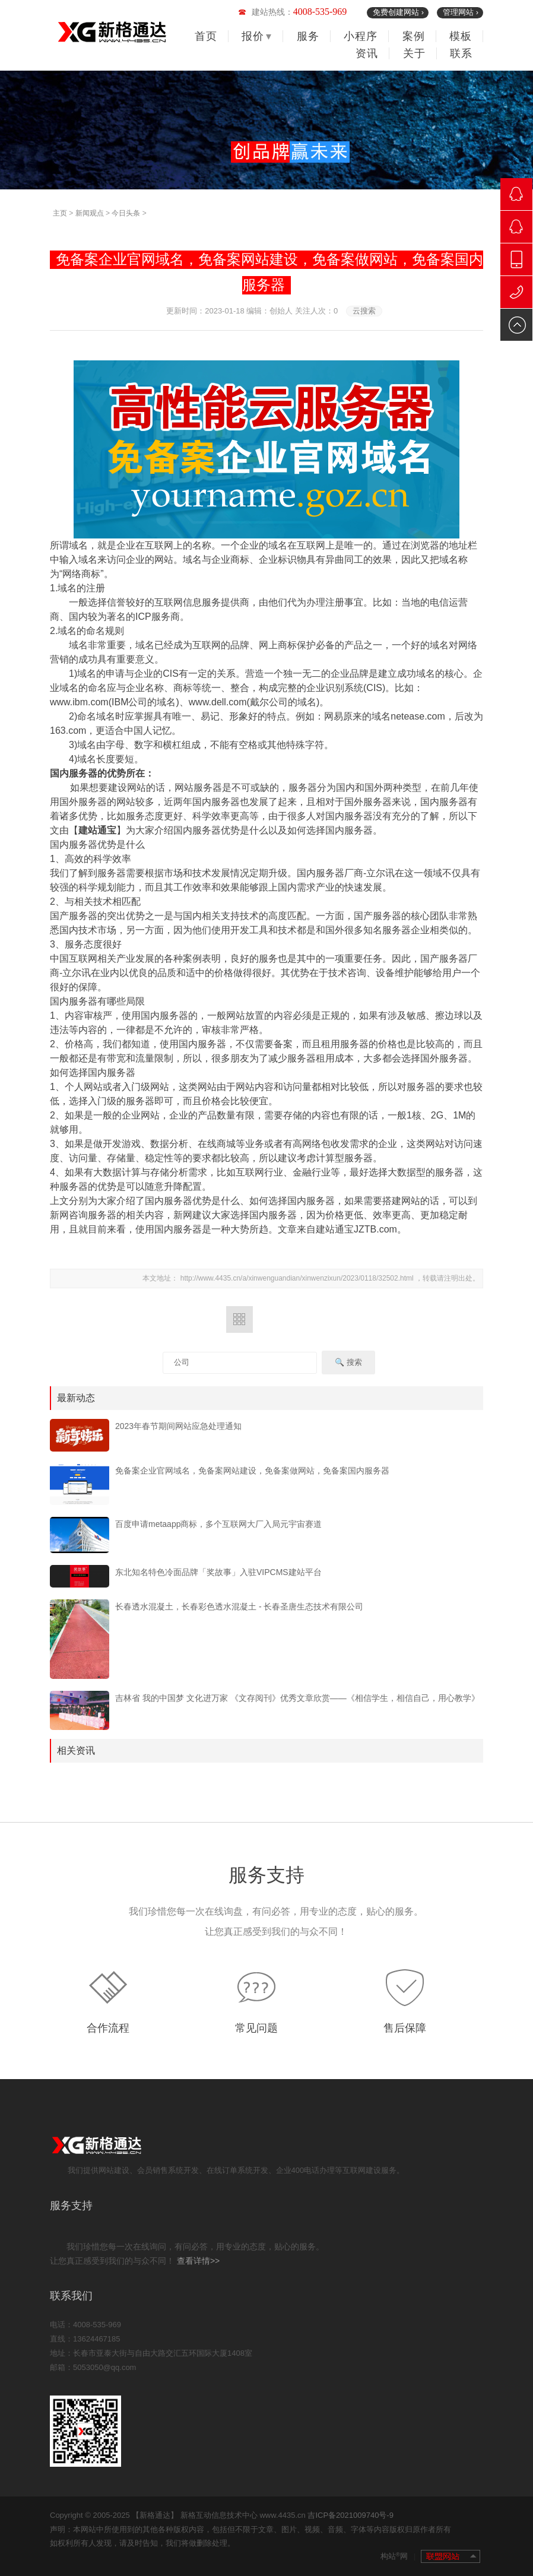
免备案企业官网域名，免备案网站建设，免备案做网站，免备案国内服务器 (252, 1470)
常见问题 (256, 2028)
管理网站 (460, 12)
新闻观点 (89, 213)
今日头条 (126, 213)
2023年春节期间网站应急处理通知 (178, 1426)
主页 (60, 213)
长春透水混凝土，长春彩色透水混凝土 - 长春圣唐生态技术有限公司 (239, 1606)
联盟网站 (450, 2556)
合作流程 (108, 2028)
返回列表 (239, 1319)
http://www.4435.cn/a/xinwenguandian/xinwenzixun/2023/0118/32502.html (297, 1278)
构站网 (398, 2556)
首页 (206, 36)
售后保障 (404, 2028)
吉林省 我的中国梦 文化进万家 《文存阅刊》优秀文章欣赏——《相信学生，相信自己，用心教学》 (297, 1698)
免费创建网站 (398, 12)
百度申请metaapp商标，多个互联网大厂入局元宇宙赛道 (218, 1524)
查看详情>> (198, 2261)
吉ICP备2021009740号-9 (350, 2515)
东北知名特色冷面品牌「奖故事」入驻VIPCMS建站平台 (218, 1572)
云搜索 (364, 310)
